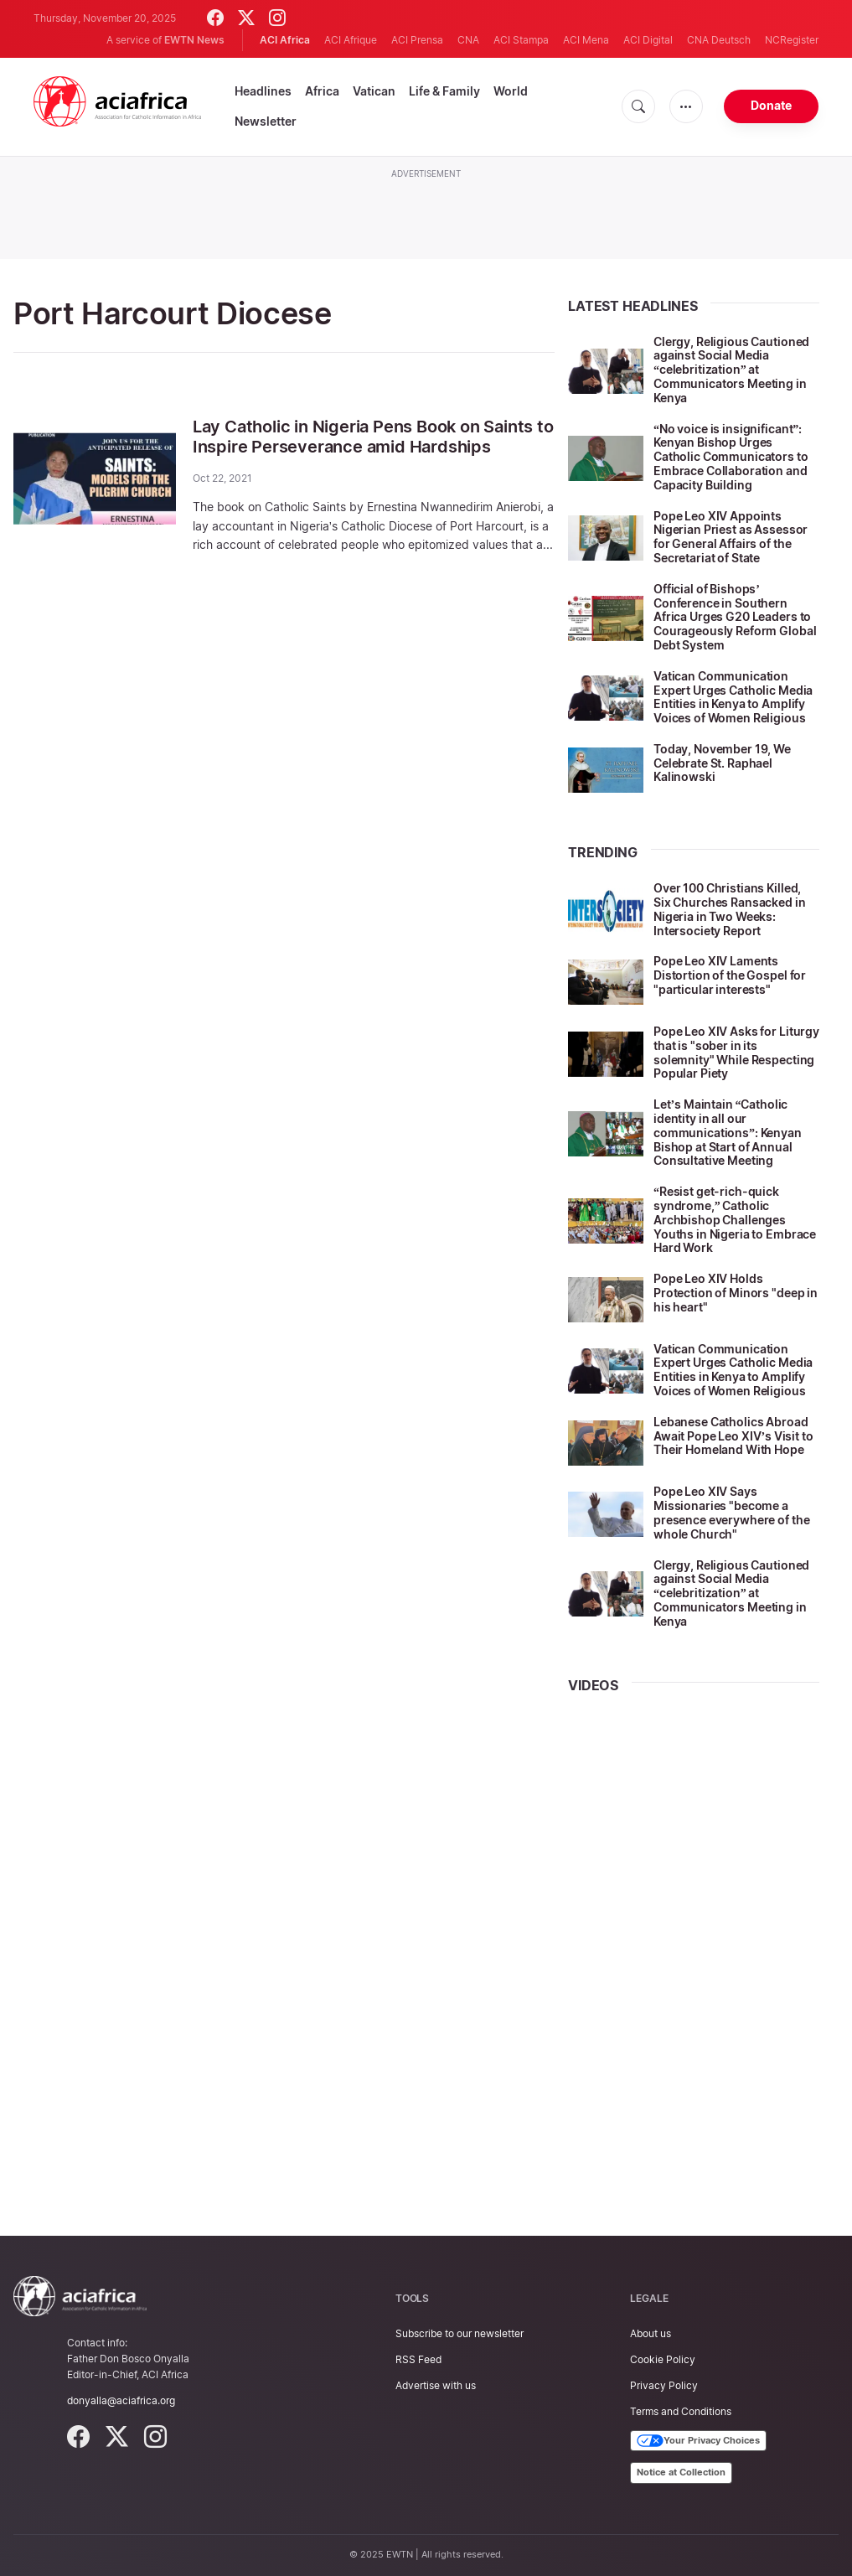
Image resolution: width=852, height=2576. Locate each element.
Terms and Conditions (680, 2411)
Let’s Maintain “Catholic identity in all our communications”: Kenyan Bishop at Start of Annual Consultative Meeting (727, 1132)
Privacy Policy (664, 2385)
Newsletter (266, 121)
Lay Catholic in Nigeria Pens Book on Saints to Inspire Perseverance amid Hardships (373, 436)
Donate (771, 105)
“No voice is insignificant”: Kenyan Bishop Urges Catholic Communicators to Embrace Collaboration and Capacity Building (730, 457)
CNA (468, 40)
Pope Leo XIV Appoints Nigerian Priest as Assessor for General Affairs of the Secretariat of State (730, 537)
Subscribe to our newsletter (459, 2333)
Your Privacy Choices (698, 2441)
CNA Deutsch (719, 40)
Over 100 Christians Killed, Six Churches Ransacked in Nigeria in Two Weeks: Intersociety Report (729, 909)
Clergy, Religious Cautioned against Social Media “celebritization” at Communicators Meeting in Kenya (731, 369)
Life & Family (444, 91)
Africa (322, 91)
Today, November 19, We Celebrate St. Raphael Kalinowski (722, 763)
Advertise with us (435, 2385)
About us (650, 2333)
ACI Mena (586, 40)
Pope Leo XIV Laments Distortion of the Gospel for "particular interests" (729, 975)
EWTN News (194, 40)
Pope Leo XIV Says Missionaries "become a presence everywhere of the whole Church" (731, 1512)
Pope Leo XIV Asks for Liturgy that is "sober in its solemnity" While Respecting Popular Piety (736, 1052)
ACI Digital (648, 40)
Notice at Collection (681, 2472)
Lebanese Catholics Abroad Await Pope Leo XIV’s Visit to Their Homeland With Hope (733, 1436)
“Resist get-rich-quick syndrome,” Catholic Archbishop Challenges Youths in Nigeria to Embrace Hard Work (734, 1219)
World (510, 91)
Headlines (263, 91)
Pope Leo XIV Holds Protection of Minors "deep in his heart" (735, 1292)
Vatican (374, 91)
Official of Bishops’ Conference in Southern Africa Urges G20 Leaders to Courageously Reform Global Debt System (734, 617)
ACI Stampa (521, 40)
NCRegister (791, 40)
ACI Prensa (417, 40)
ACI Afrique (350, 40)
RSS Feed (418, 2359)
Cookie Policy (662, 2359)
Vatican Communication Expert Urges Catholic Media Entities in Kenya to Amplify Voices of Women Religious (733, 697)
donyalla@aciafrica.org (121, 2400)
